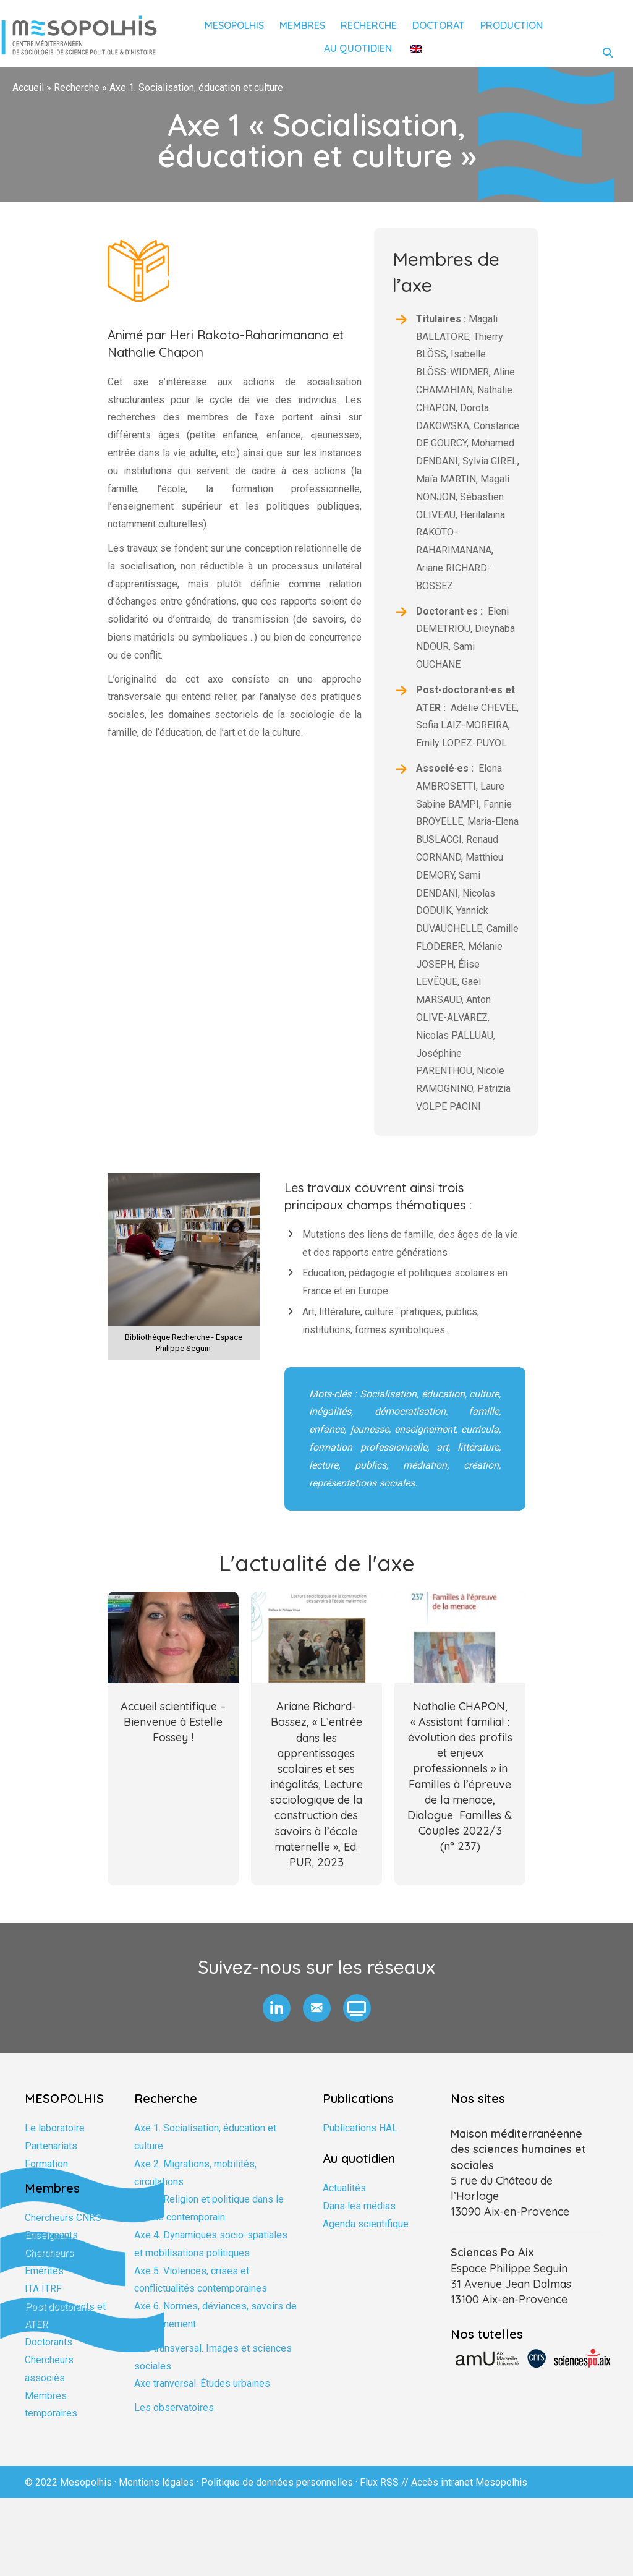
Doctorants (48, 2342)
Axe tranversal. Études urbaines (202, 2383)
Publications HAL (360, 2128)
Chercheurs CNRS (63, 2218)
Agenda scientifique (366, 2224)
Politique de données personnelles (277, 2482)
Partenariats (51, 2146)
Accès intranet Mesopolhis (469, 2482)
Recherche (369, 25)
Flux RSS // (385, 2482)
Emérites (44, 2271)
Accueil (28, 87)
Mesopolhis (234, 25)
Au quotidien (358, 48)
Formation (46, 2164)
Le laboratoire (55, 2128)
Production (511, 25)
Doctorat (438, 25)
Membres (302, 25)
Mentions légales (156, 2482)
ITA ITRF (43, 2289)
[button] (277, 2008)
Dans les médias (359, 2206)
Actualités (344, 2188)
